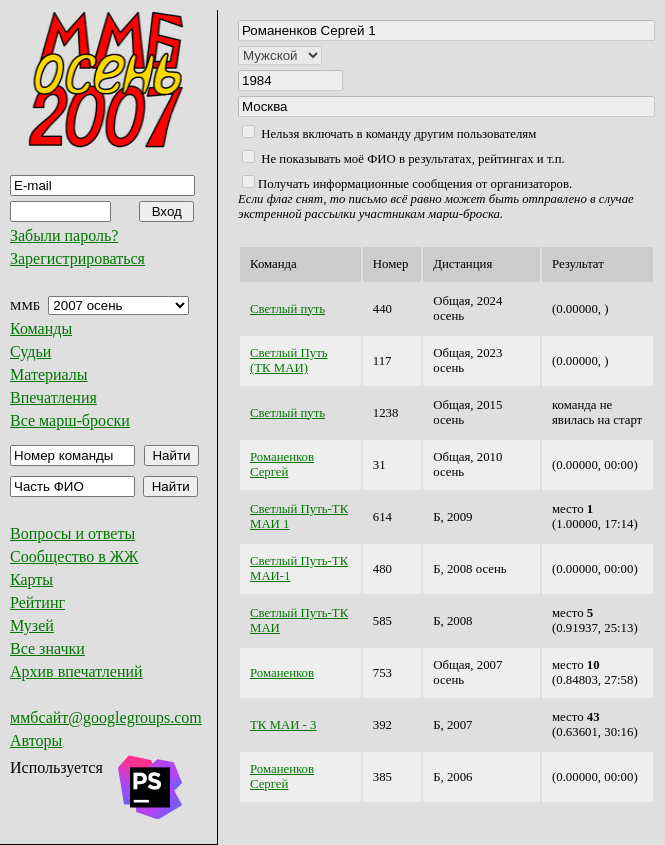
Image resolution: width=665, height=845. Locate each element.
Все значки (47, 648)
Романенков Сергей (282, 464)
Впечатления (53, 397)
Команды (41, 328)
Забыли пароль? (64, 235)
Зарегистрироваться (77, 258)
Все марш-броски (70, 420)
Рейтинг (37, 602)
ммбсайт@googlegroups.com (106, 717)
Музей (32, 625)
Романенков (282, 673)
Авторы (36, 740)
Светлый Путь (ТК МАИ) (289, 360)
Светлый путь (287, 309)
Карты (31, 579)
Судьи (30, 351)
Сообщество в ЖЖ (74, 556)
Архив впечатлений (76, 671)
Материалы (49, 374)
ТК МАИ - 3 (283, 725)
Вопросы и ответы (72, 533)
